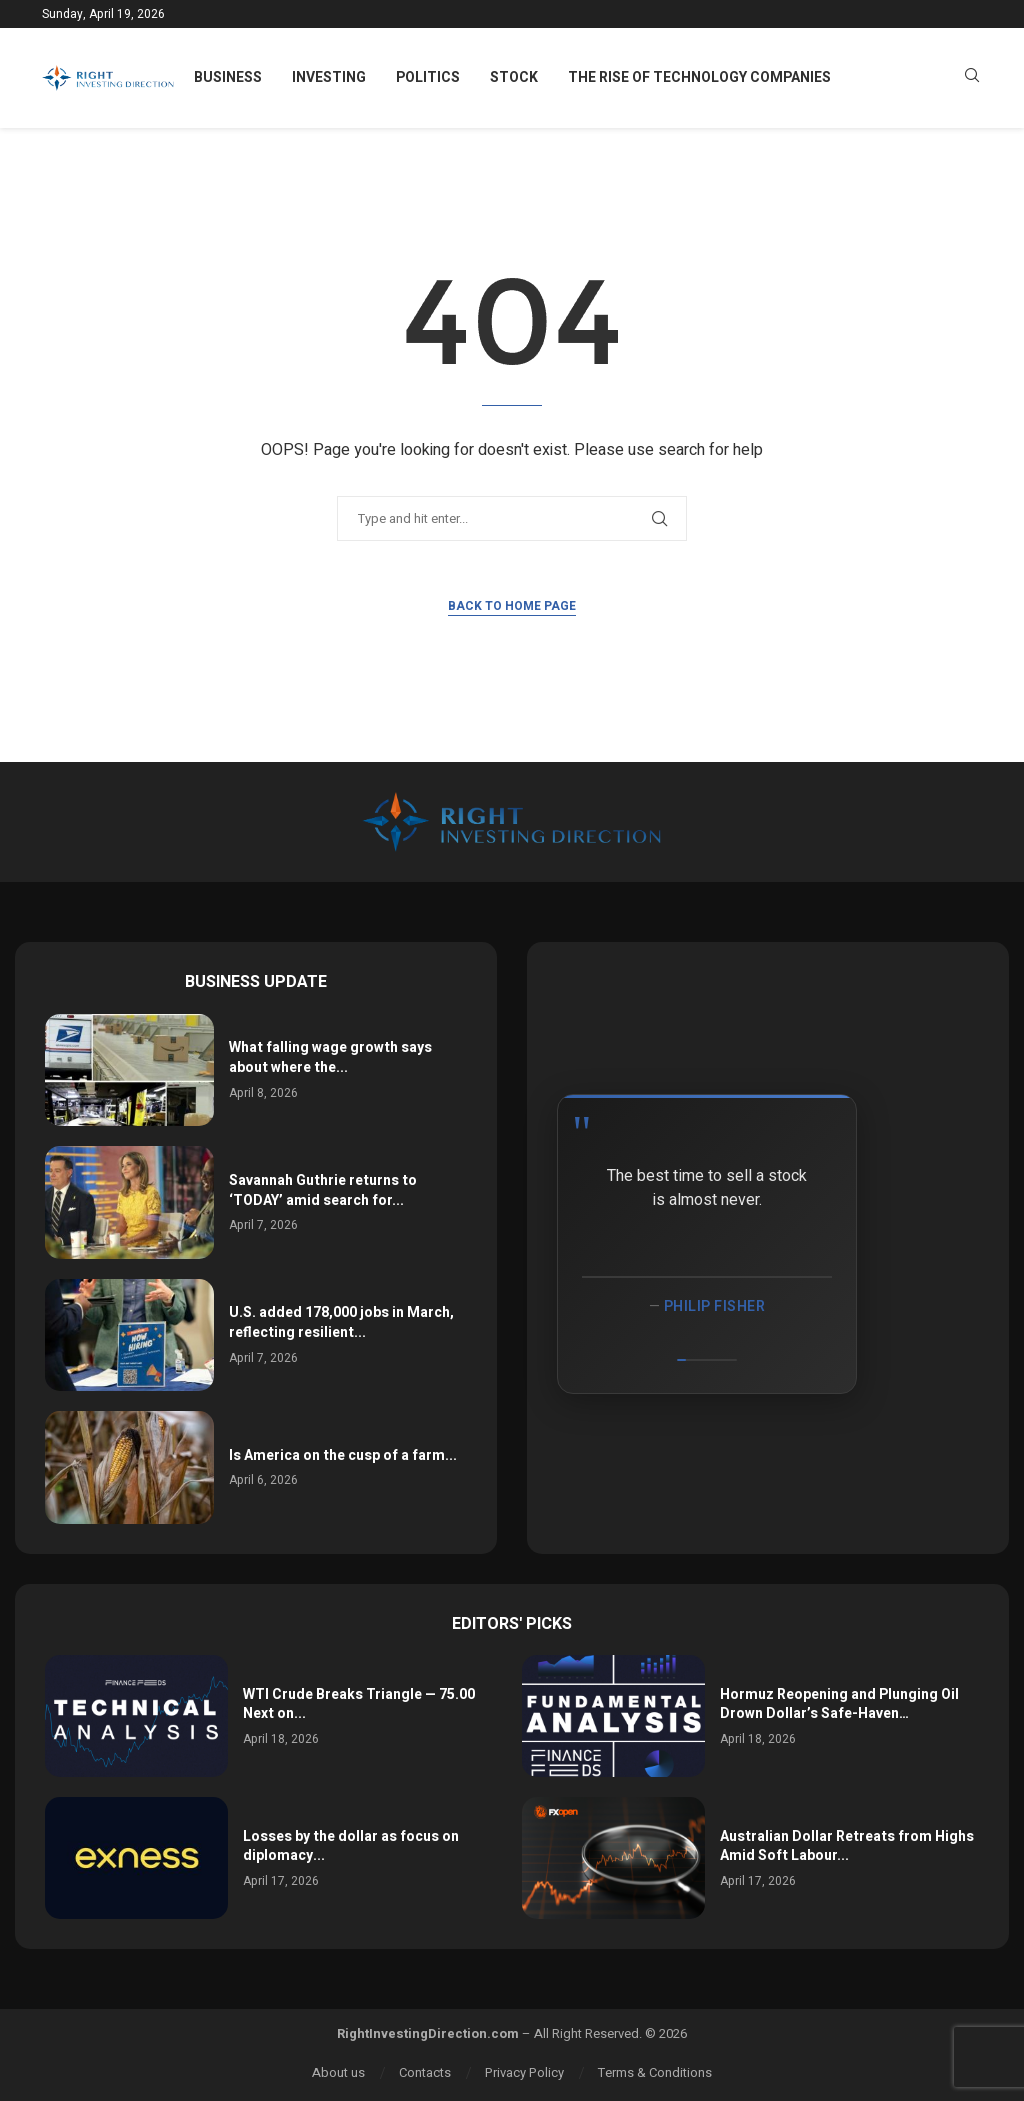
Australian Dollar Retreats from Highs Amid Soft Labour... (847, 1846)
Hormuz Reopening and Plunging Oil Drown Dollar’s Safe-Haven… (839, 1704)
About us (338, 2072)
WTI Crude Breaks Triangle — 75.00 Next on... (359, 1704)
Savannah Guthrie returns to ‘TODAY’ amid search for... (323, 1190)
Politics (428, 77)
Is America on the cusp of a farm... (343, 1455)
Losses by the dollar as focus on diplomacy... (351, 1846)
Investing (329, 77)
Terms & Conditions (655, 2072)
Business (228, 77)
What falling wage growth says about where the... (330, 1057)
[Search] (972, 78)
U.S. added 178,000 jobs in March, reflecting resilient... (341, 1322)
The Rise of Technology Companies (699, 77)
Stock (514, 77)
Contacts (425, 2072)
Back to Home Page (512, 606)
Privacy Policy (524, 2072)
